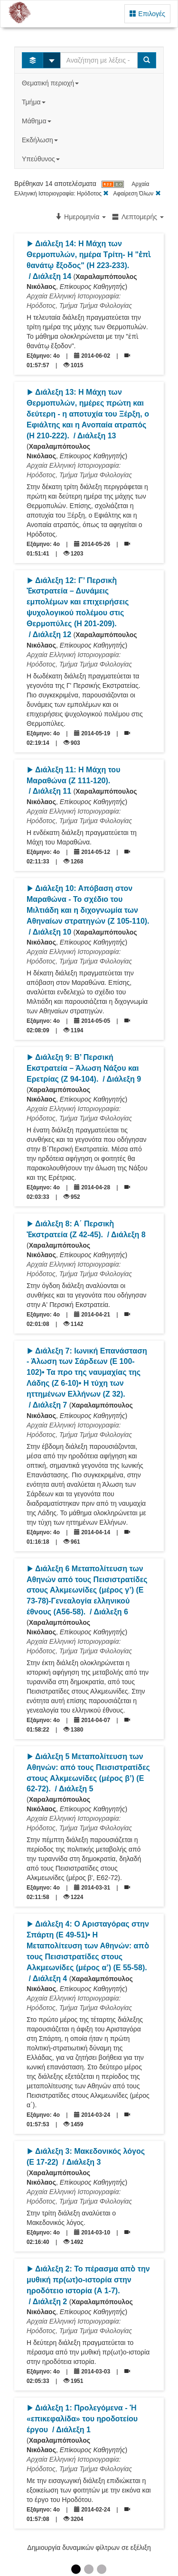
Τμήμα (34, 102)
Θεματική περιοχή (51, 83)
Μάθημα (37, 121)
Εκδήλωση (41, 140)
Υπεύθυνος (42, 159)
